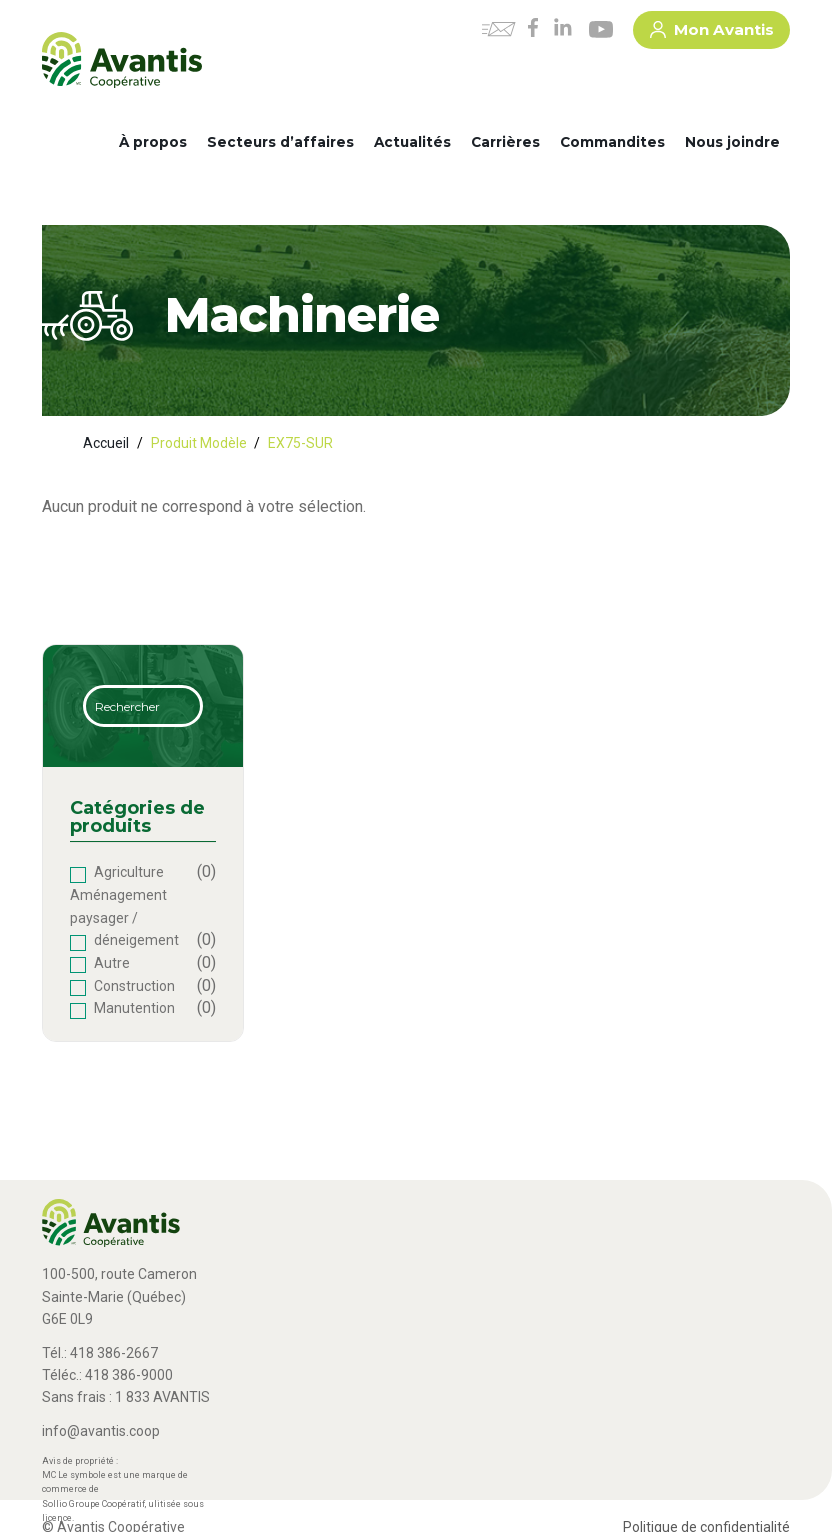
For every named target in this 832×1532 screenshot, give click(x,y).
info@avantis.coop (101, 1431)
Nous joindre (732, 142)
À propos (153, 142)
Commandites (612, 142)
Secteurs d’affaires (280, 142)
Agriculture (129, 872)
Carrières (505, 142)
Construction (134, 986)
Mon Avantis (712, 33)
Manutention (134, 1008)
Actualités (412, 142)
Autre (112, 963)
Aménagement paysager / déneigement (124, 917)
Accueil (106, 443)
